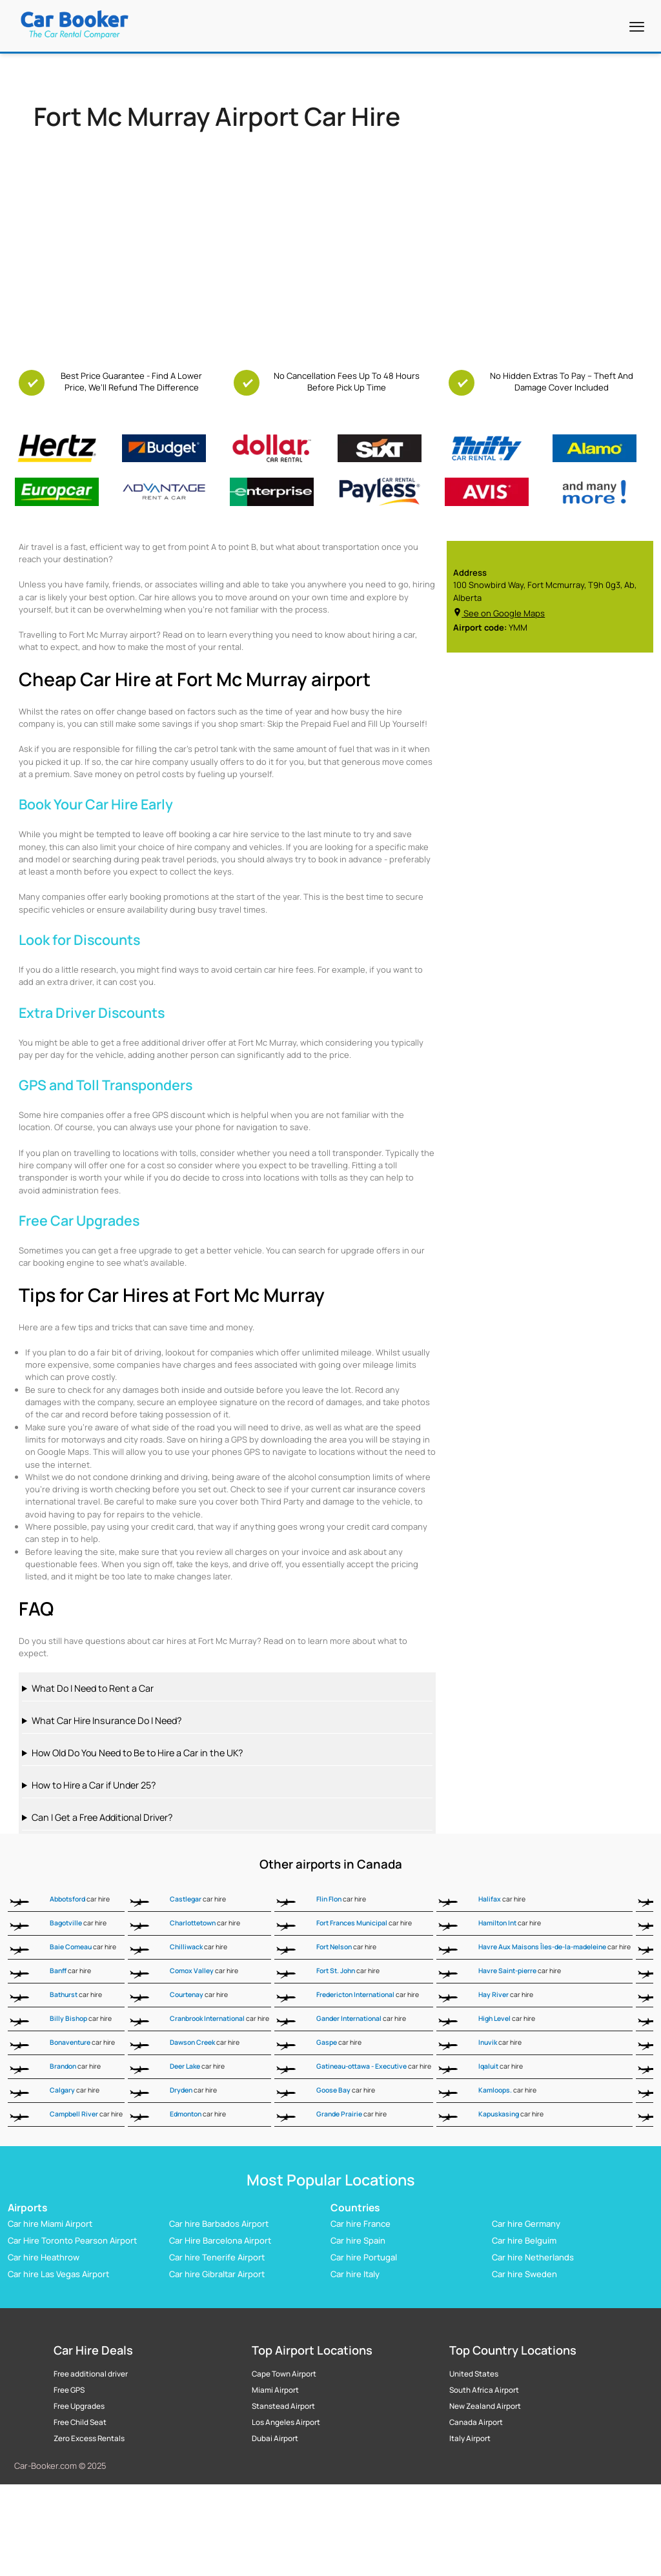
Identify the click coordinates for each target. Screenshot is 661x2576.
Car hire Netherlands (533, 2257)
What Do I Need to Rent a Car (93, 1688)
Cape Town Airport (284, 2374)
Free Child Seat (80, 2422)
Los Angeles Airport (286, 2422)
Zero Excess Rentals (89, 2438)
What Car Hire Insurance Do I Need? (106, 1720)
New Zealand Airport (485, 2406)
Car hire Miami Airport (50, 2223)
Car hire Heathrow (43, 2257)
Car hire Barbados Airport (219, 2223)
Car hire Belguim (524, 2240)
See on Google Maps (499, 613)
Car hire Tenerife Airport (217, 2257)
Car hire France (360, 2223)
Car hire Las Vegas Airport (58, 2274)
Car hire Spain (357, 2240)
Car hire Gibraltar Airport (217, 2274)
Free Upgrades (79, 2406)
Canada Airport (476, 2422)
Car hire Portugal (363, 2257)
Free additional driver (91, 2374)
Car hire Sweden (524, 2274)
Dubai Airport (275, 2438)
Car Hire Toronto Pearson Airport (72, 2240)
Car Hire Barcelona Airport (220, 2240)
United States (473, 2374)
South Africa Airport (484, 2390)
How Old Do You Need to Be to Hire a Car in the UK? (137, 1753)
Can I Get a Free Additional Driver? (102, 1817)
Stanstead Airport (283, 2406)
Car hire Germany (526, 2223)
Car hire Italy (355, 2274)
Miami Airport (275, 2390)
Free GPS (69, 2390)
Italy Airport (470, 2438)
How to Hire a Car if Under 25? (94, 1785)
